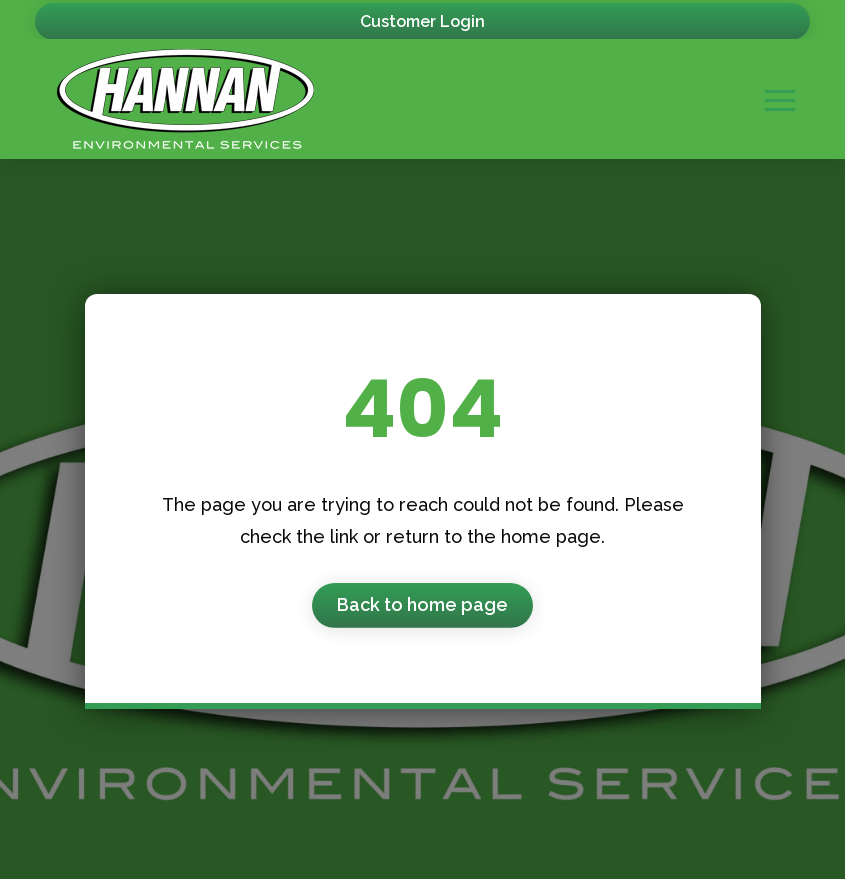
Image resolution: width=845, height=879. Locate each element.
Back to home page (422, 604)
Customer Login (422, 21)
